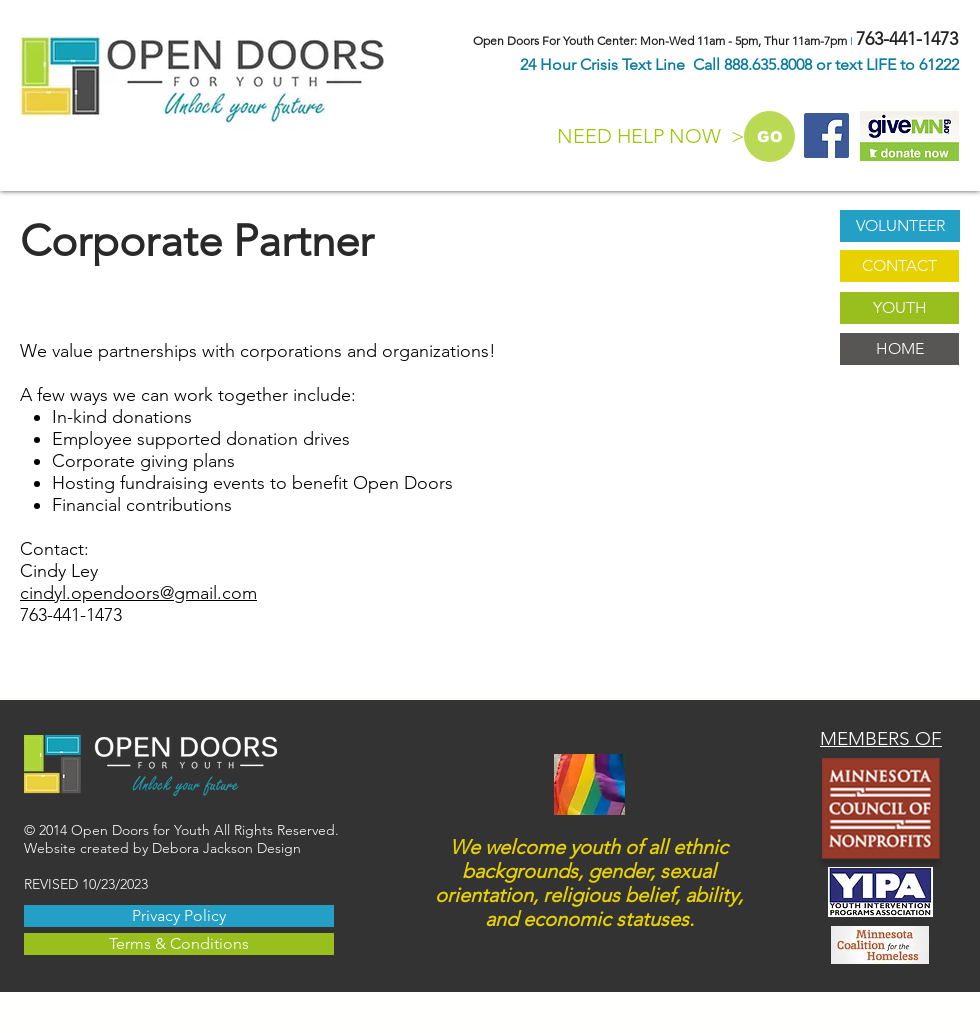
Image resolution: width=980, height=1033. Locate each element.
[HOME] (899, 349)
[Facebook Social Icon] (826, 135)
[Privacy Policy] (179, 916)
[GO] (769, 136)
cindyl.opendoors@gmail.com (138, 593)
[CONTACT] (899, 266)
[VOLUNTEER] (900, 226)
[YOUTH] (899, 308)
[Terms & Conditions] (179, 944)
